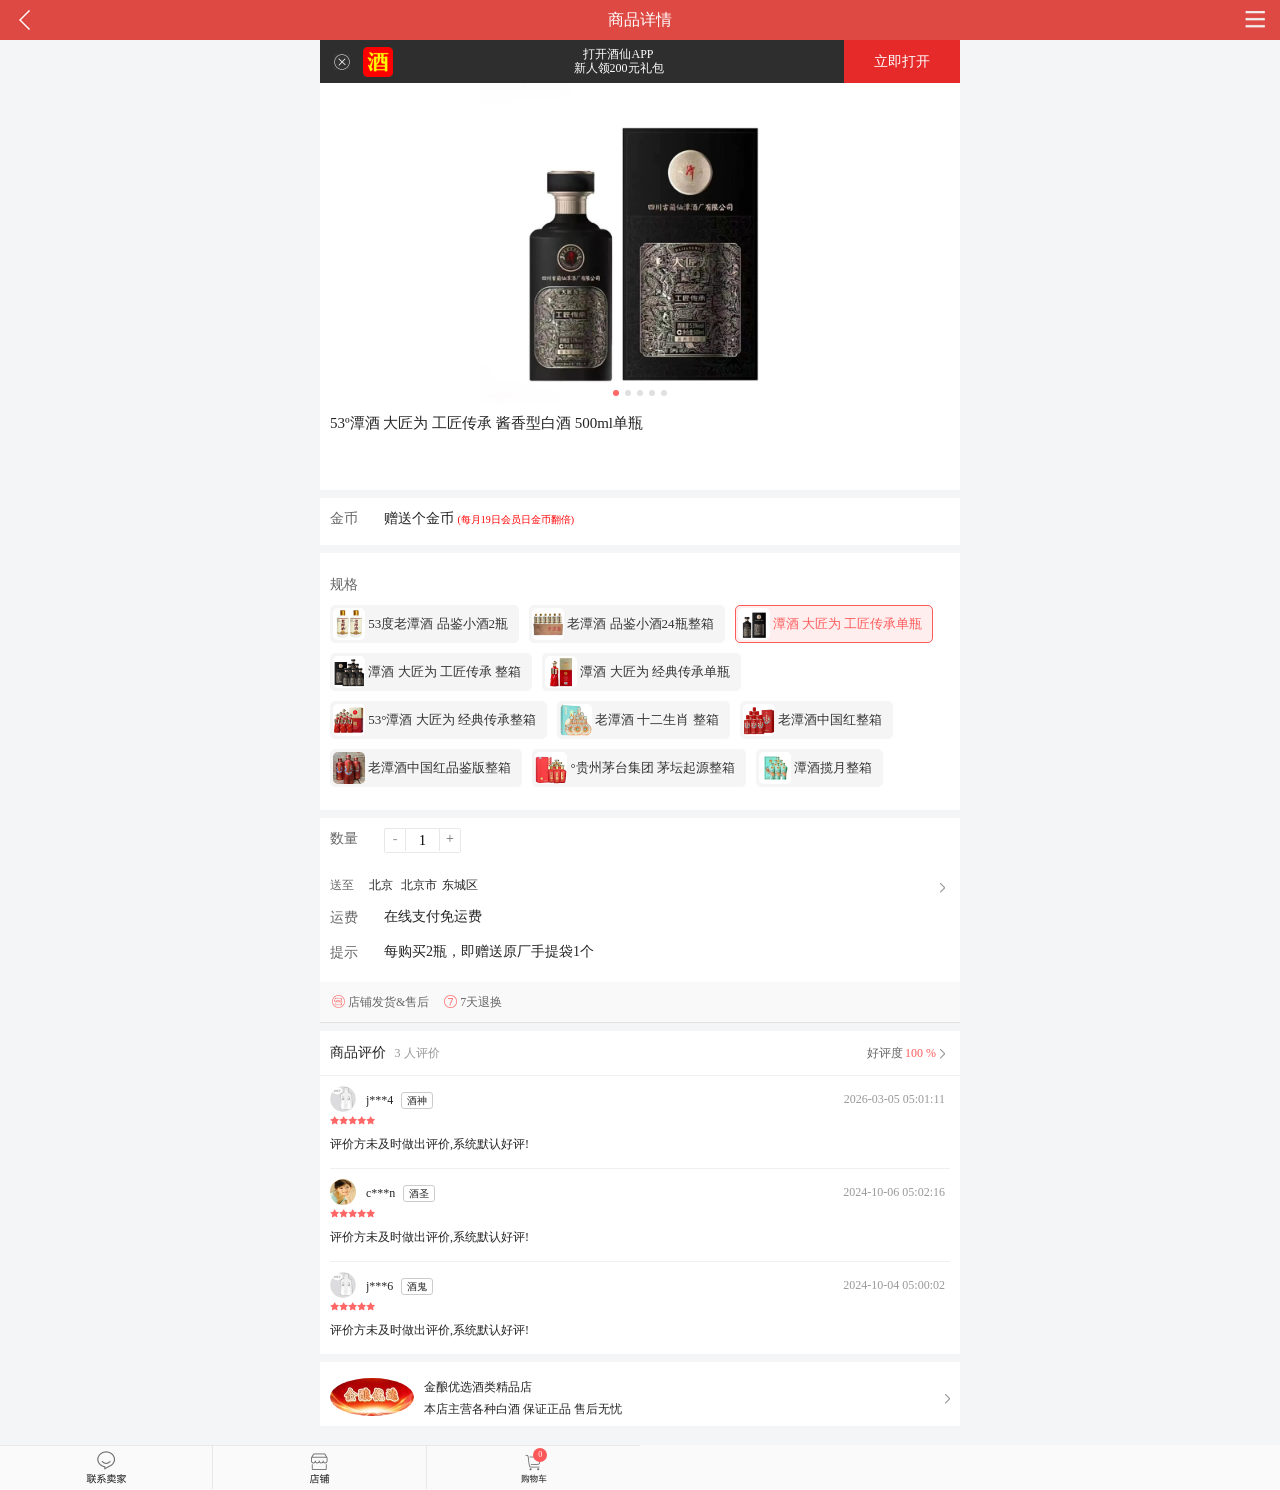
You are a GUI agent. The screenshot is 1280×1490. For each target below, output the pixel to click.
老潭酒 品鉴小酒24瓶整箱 (623, 624)
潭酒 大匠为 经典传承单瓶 (637, 672)
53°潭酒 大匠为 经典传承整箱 (434, 720)
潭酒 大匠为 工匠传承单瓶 (830, 624)
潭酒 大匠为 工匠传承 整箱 (427, 672)
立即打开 (902, 61)
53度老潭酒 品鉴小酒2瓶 (420, 624)
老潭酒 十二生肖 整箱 (639, 720)
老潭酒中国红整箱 (812, 720)
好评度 (908, 1053)
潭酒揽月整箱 (815, 768)
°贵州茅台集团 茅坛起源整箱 (635, 768)
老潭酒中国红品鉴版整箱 (422, 768)
